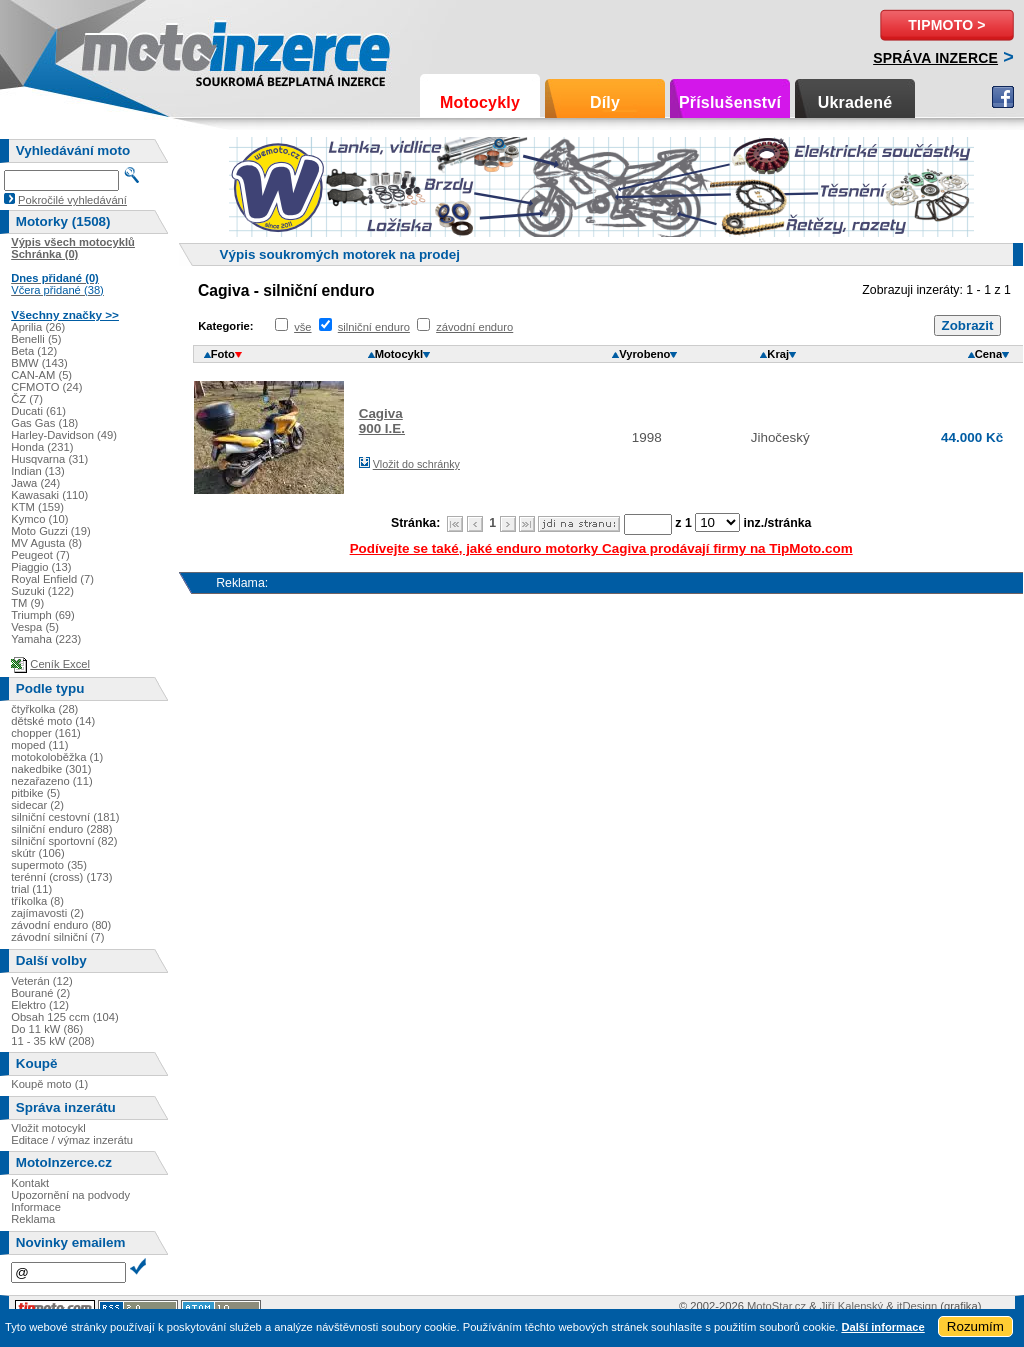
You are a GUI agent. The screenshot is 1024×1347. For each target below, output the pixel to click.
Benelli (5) (36, 339)
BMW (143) (39, 363)
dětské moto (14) (53, 721)
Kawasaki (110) (49, 495)
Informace (36, 1207)
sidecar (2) (37, 805)
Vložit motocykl (48, 1128)
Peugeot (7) (40, 555)
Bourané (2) (40, 993)
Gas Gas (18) (44, 423)
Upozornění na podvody (70, 1195)
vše (302, 327)
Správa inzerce (935, 58)
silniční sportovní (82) (64, 841)
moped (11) (39, 745)
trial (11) (31, 889)
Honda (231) (42, 447)
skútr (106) (37, 853)
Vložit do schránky (416, 464)
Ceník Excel (60, 664)
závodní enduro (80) (61, 925)
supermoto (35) (49, 865)
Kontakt (30, 1183)
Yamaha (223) (46, 639)
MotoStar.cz (776, 1306)
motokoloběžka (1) (57, 757)
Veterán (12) (42, 981)
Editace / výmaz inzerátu (72, 1140)
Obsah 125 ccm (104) (65, 1017)
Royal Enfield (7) (52, 579)
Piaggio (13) (41, 567)
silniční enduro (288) (61, 829)
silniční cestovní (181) (65, 817)
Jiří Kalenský (851, 1306)
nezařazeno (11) (51, 781)
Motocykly (480, 102)
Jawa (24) (35, 483)
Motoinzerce (124, 49)
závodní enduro (474, 327)
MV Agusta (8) (46, 543)
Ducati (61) (38, 411)
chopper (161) (46, 733)
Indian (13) (38, 471)
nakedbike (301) (51, 769)
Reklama (33, 1219)
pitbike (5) (35, 793)
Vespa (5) (35, 627)
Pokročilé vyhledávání (72, 200)
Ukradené (855, 102)
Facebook (1003, 97)
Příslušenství (730, 102)
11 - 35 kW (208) (52, 1041)
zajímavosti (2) (47, 913)
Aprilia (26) (38, 327)
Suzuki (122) (42, 591)
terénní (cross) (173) (61, 877)
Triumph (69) (43, 615)
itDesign (917, 1306)
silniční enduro (374, 327)
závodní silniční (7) (57, 937)
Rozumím (975, 1326)
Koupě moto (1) (49, 1084)
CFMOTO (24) (46, 387)
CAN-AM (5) (41, 375)
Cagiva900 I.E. (382, 421)
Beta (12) (34, 351)
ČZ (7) (27, 399)
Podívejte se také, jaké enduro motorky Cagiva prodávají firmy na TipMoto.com (601, 548)
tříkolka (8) (37, 901)
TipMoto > (946, 25)
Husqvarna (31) (49, 459)
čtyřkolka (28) (44, 709)
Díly (605, 102)
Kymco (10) (39, 519)
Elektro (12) (40, 1005)
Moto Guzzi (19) (51, 531)
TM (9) (27, 603)
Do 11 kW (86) (47, 1029)
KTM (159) (37, 507)
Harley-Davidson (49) (64, 435)
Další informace (882, 1327)
